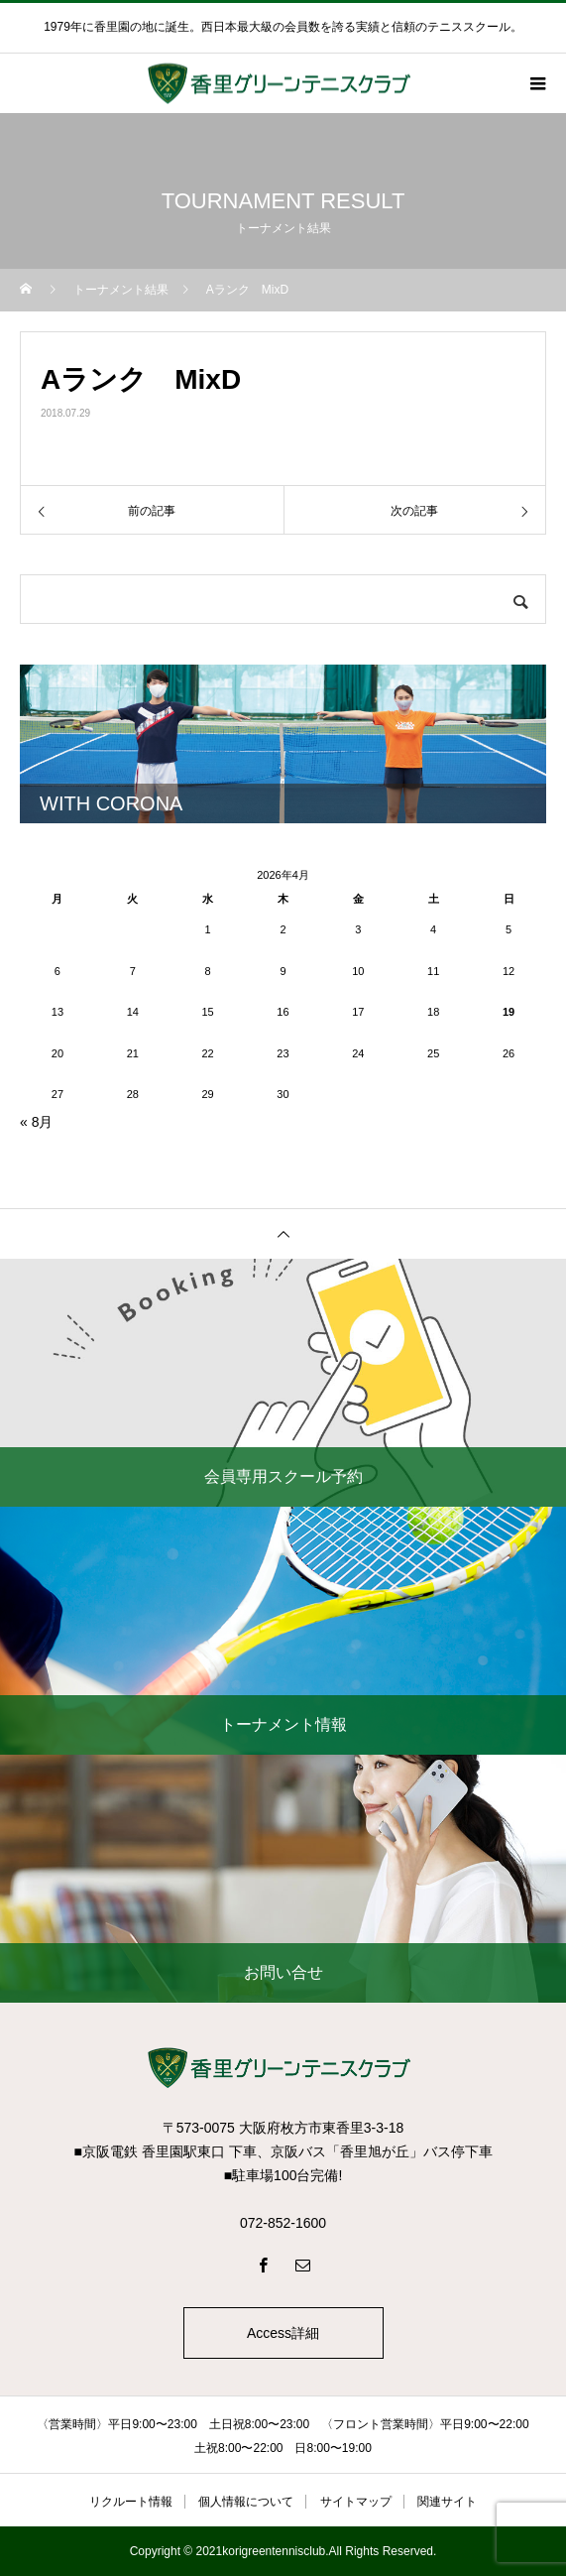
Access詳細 (283, 2333)
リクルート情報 (130, 2502)
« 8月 (36, 1122)
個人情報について (245, 2502)
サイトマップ (356, 2502)
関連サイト (447, 2502)
